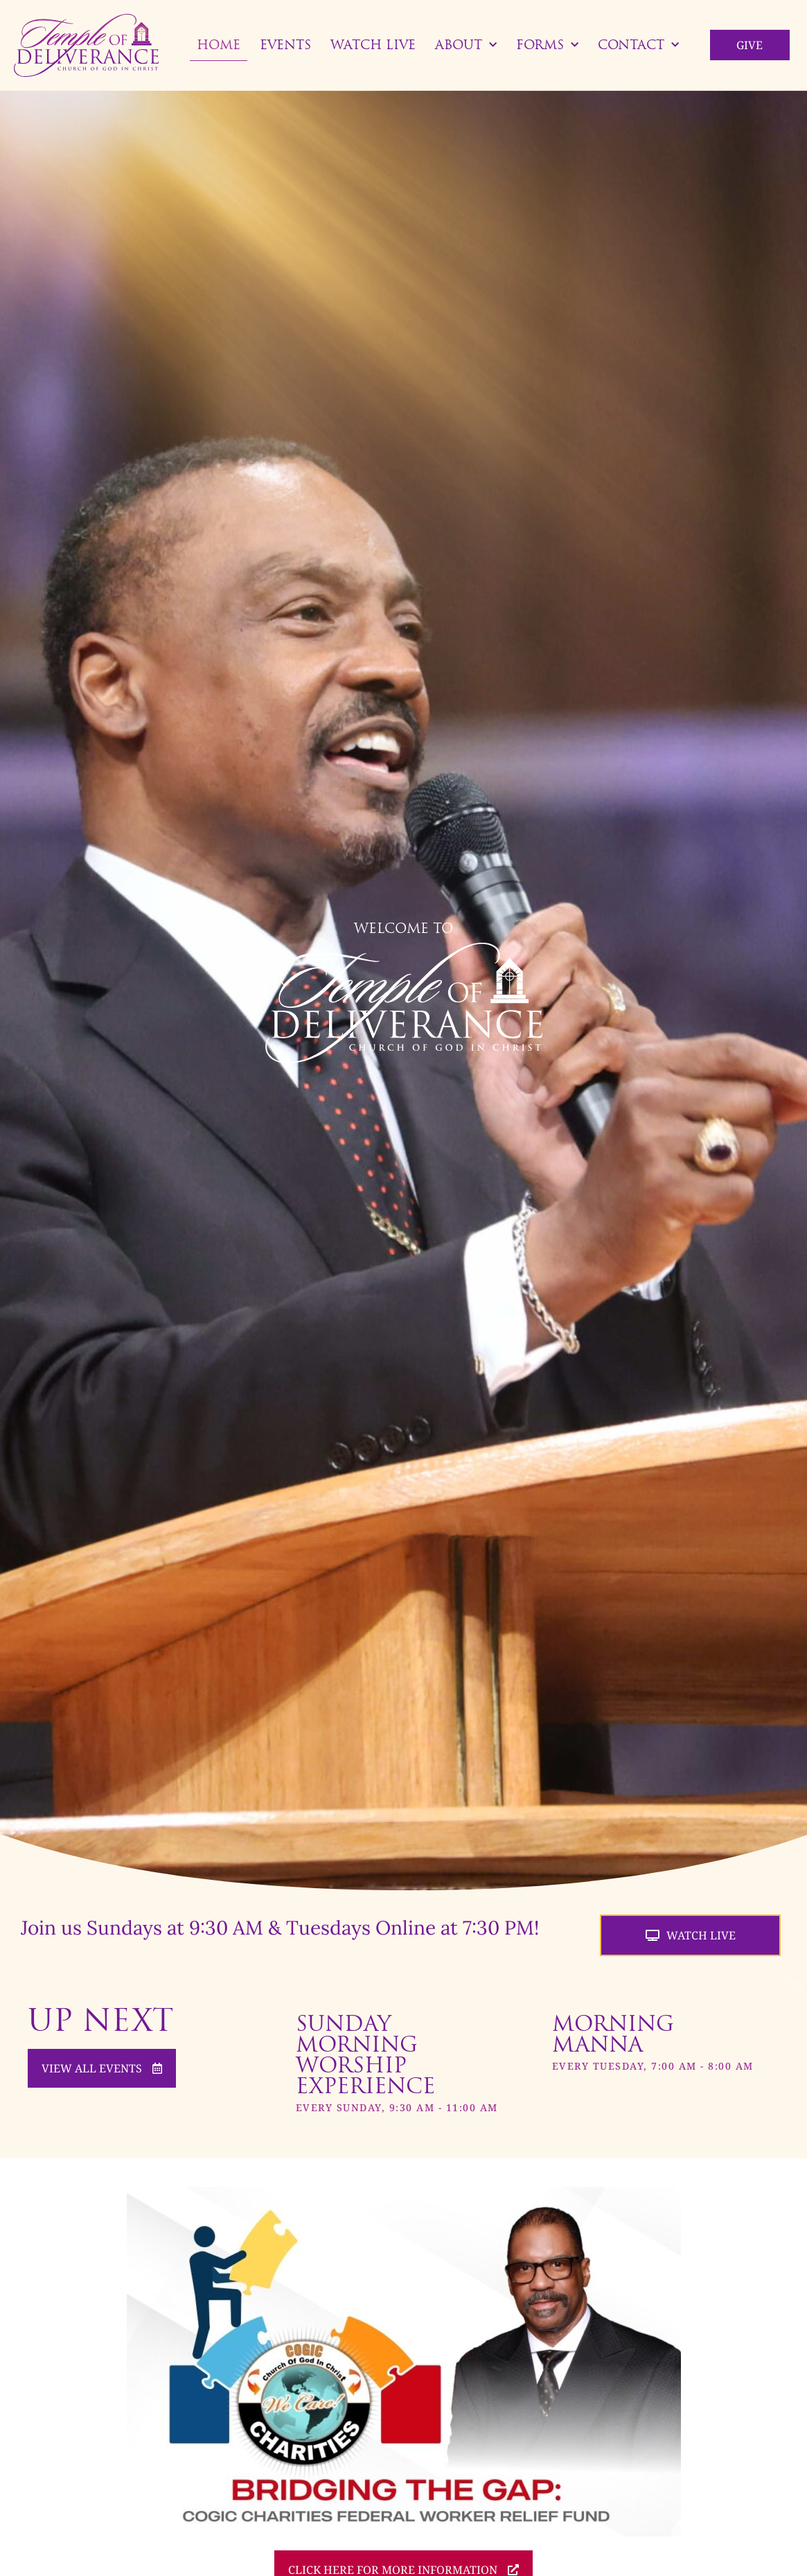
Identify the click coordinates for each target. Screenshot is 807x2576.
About (466, 45)
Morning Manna (613, 2033)
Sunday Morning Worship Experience (365, 2054)
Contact (638, 45)
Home (218, 45)
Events (285, 45)
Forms (547, 45)
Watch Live (373, 45)
